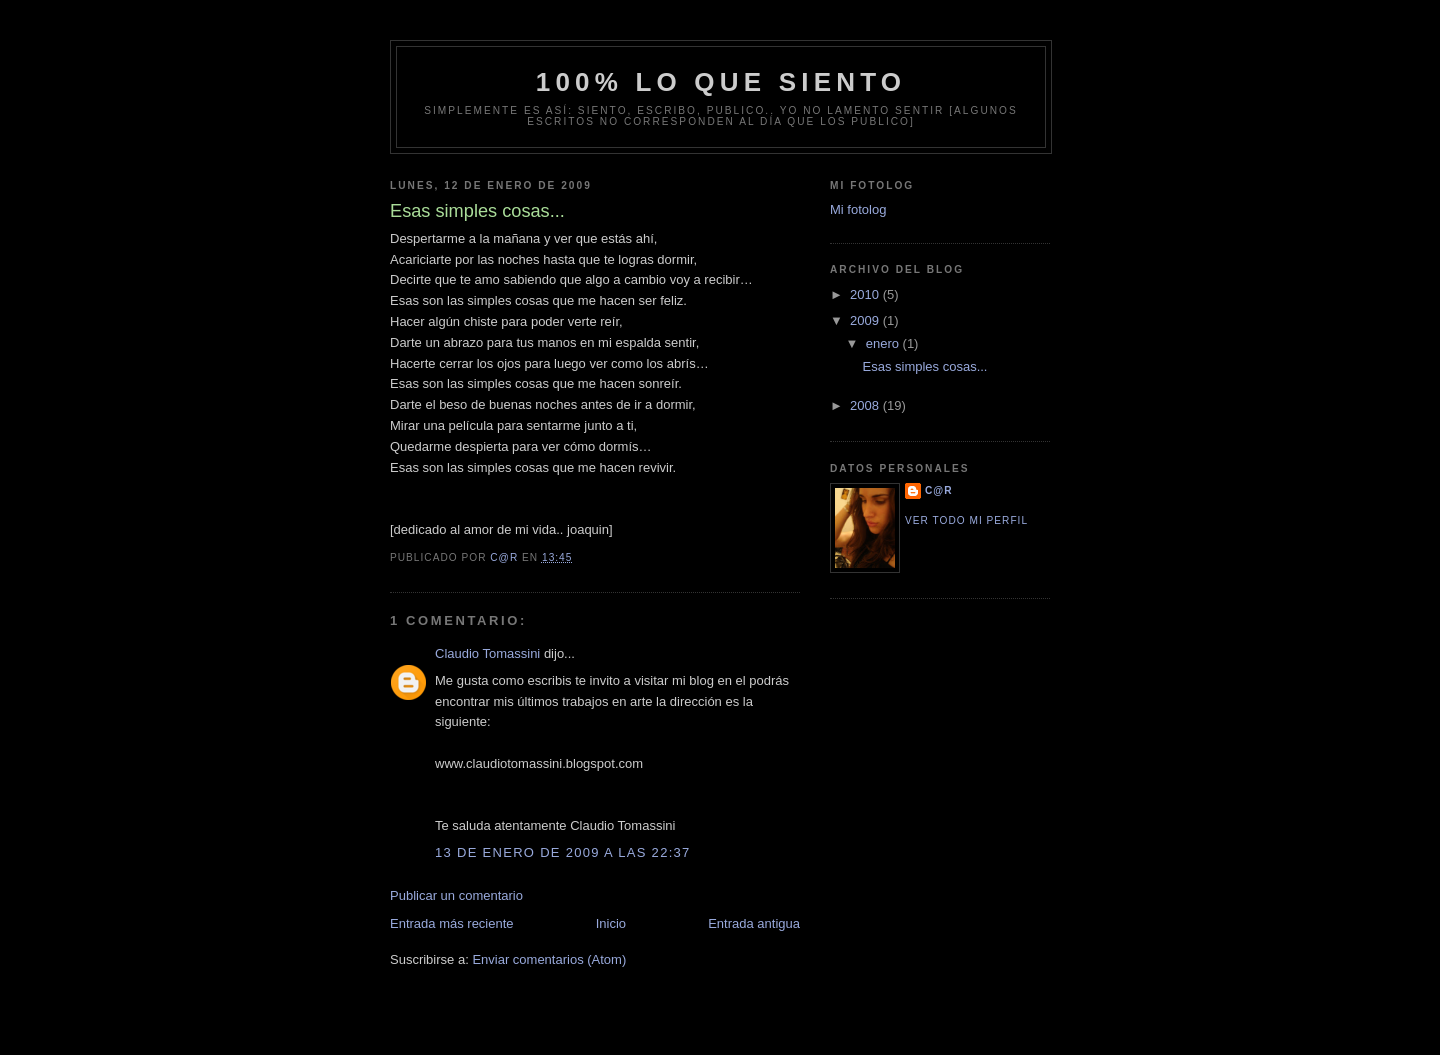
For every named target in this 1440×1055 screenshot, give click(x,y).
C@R (939, 490)
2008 (866, 405)
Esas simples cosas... (924, 366)
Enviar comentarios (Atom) (549, 959)
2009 (866, 320)
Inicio (611, 923)
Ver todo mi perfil (966, 520)
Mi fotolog (858, 209)
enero (884, 343)
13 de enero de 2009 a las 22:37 (563, 852)
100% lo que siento (721, 82)
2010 (866, 294)
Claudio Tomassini (487, 653)
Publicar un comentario (456, 895)
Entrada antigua (754, 923)
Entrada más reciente (452, 923)
